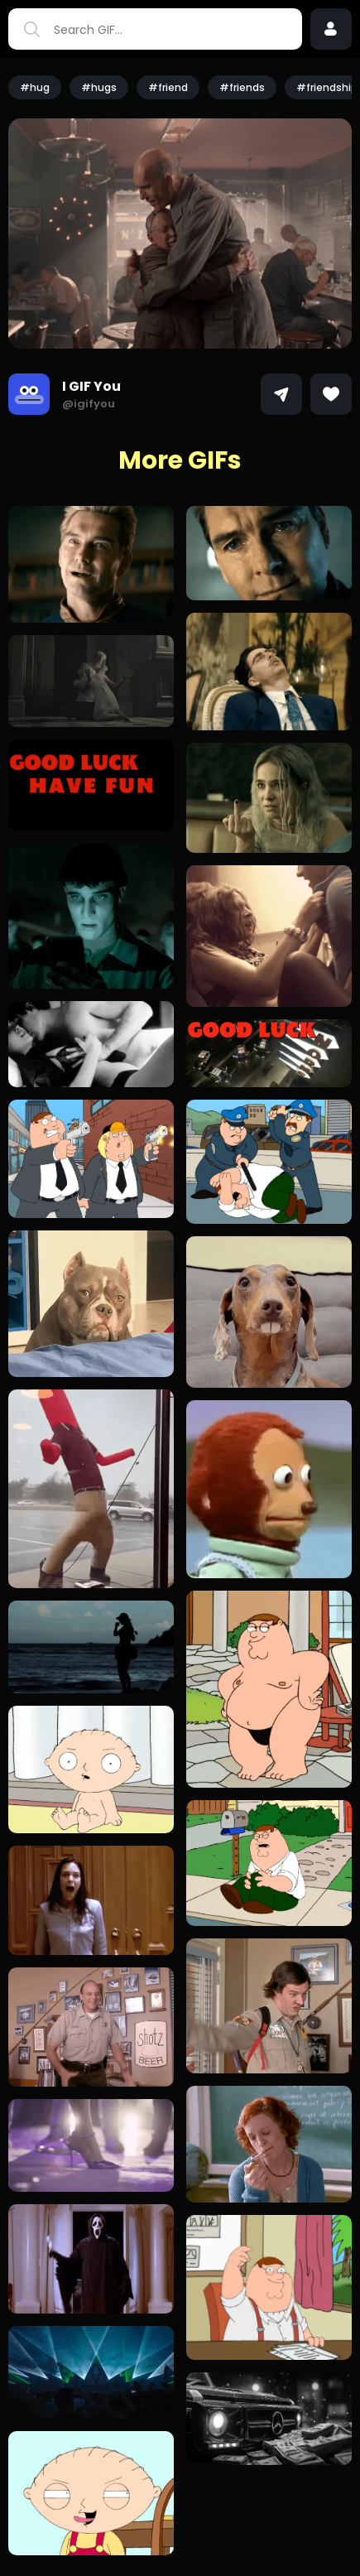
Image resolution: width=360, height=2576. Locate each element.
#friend (168, 87)
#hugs (99, 87)
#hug (35, 87)
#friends (242, 87)
